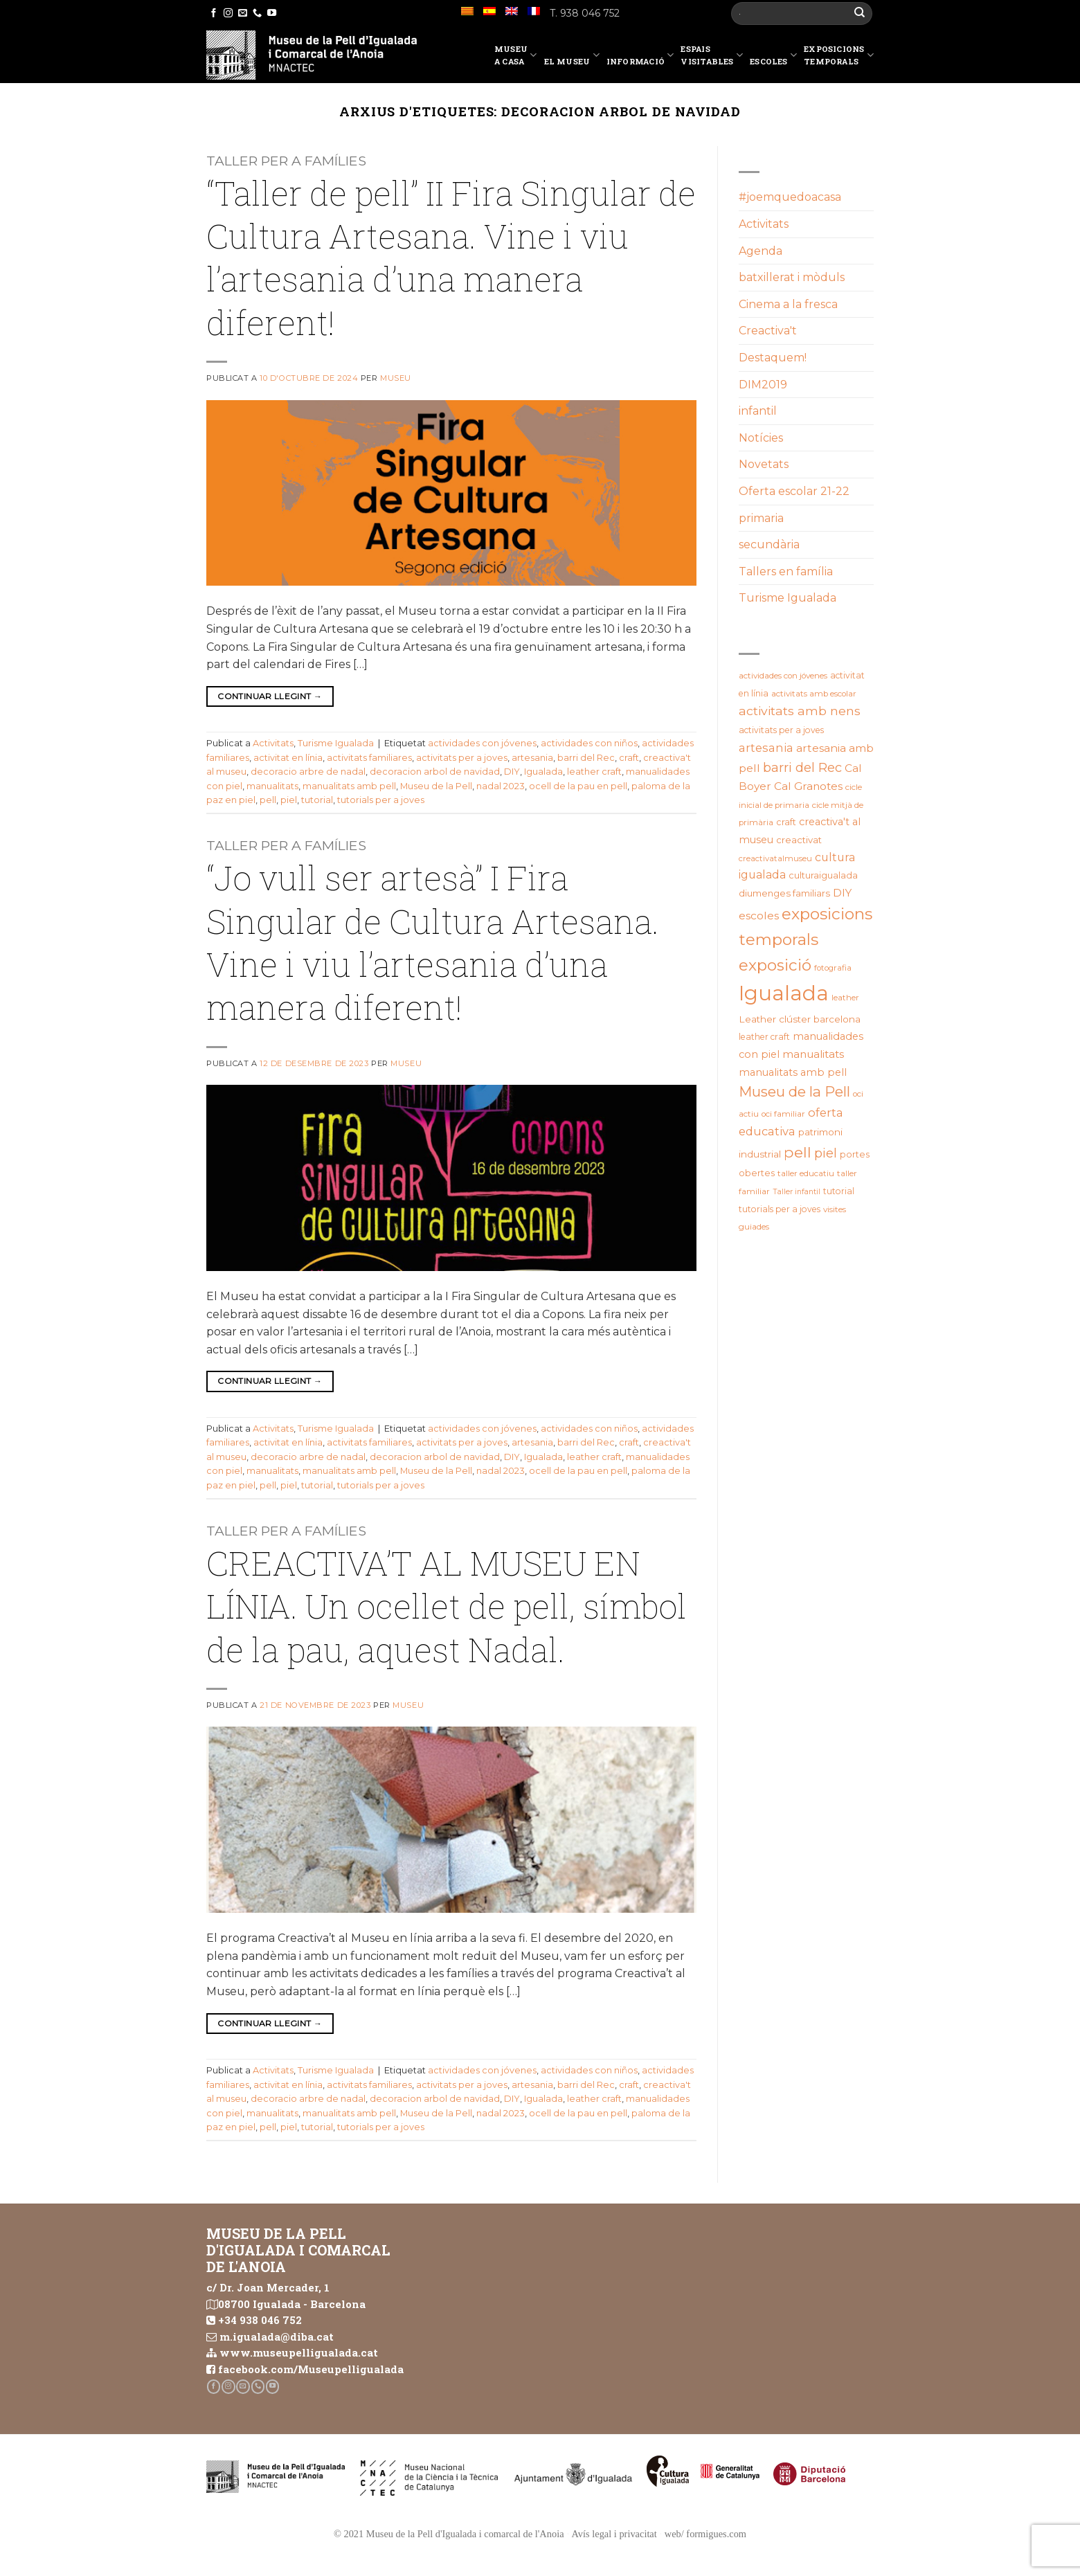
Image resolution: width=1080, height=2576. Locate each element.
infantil (758, 410)
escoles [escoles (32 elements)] (759, 915)
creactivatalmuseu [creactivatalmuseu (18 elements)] (775, 858)
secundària (769, 544)
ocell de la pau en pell (578, 786)
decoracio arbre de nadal (308, 771)
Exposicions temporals (839, 55)
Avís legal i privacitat (614, 2533)
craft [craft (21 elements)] (786, 822)
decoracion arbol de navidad (435, 771)
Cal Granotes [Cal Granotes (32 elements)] (808, 786)
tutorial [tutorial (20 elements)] (838, 1191)
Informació (640, 57)
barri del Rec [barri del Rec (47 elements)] (802, 767)
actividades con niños (589, 743)
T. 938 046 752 (585, 13)
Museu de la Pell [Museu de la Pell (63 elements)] (794, 1091)
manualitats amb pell (349, 786)
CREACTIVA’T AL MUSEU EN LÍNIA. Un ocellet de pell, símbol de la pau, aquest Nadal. (446, 1606)
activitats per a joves (461, 758)
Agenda (760, 251)
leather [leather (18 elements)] (845, 997)
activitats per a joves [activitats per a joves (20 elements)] (781, 730)
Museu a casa (515, 55)
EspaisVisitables (712, 55)
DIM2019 (763, 384)
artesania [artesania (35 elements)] (766, 748)
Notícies (761, 437)
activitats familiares (369, 758)
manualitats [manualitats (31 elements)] (813, 1054)
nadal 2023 (500, 786)
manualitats (272, 786)
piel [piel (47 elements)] (825, 1153)
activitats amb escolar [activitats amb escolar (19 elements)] (813, 694)
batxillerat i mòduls (792, 277)
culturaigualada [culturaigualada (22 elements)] (823, 875)
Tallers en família (786, 571)
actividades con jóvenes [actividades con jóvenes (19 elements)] (783, 676)
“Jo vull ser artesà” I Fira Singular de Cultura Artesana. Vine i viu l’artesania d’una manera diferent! (432, 942)
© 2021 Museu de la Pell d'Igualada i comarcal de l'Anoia (449, 2533)
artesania (532, 758)
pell (268, 800)
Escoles (773, 57)
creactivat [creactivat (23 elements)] (799, 839)
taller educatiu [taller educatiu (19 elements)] (805, 1173)
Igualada (543, 771)
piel (288, 800)
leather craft (594, 771)
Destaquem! (773, 357)
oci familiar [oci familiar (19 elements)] (783, 1114)
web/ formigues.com (705, 2533)
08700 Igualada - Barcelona (292, 2304)
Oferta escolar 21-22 (794, 491)
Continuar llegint (269, 696)
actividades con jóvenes (482, 743)
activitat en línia (288, 758)
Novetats (764, 464)
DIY (512, 771)
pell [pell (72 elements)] (797, 1152)
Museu (395, 378)
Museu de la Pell (436, 786)
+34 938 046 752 (260, 2320)
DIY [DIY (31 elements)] (842, 892)
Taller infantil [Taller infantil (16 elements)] (796, 1191)
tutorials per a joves (380, 800)
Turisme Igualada (336, 743)
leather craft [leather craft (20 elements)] (764, 1037)
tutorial (317, 800)
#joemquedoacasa (790, 197)
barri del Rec (586, 758)
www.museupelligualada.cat (298, 2352)
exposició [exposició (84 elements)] (775, 965)
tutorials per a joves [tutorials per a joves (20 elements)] (779, 1209)
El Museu (572, 57)
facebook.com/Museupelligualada (311, 2369)
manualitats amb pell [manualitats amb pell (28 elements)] (793, 1072)
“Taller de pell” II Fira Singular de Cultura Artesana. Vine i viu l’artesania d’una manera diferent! (451, 257)
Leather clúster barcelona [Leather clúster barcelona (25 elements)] (800, 1019)
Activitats (273, 743)
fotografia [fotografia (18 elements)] (833, 968)
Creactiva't (768, 330)
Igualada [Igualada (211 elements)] (784, 993)
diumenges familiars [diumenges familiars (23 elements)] (784, 893)
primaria (761, 518)
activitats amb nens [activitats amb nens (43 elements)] (800, 710)
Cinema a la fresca (788, 304)
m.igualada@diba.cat (276, 2336)
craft (629, 758)
